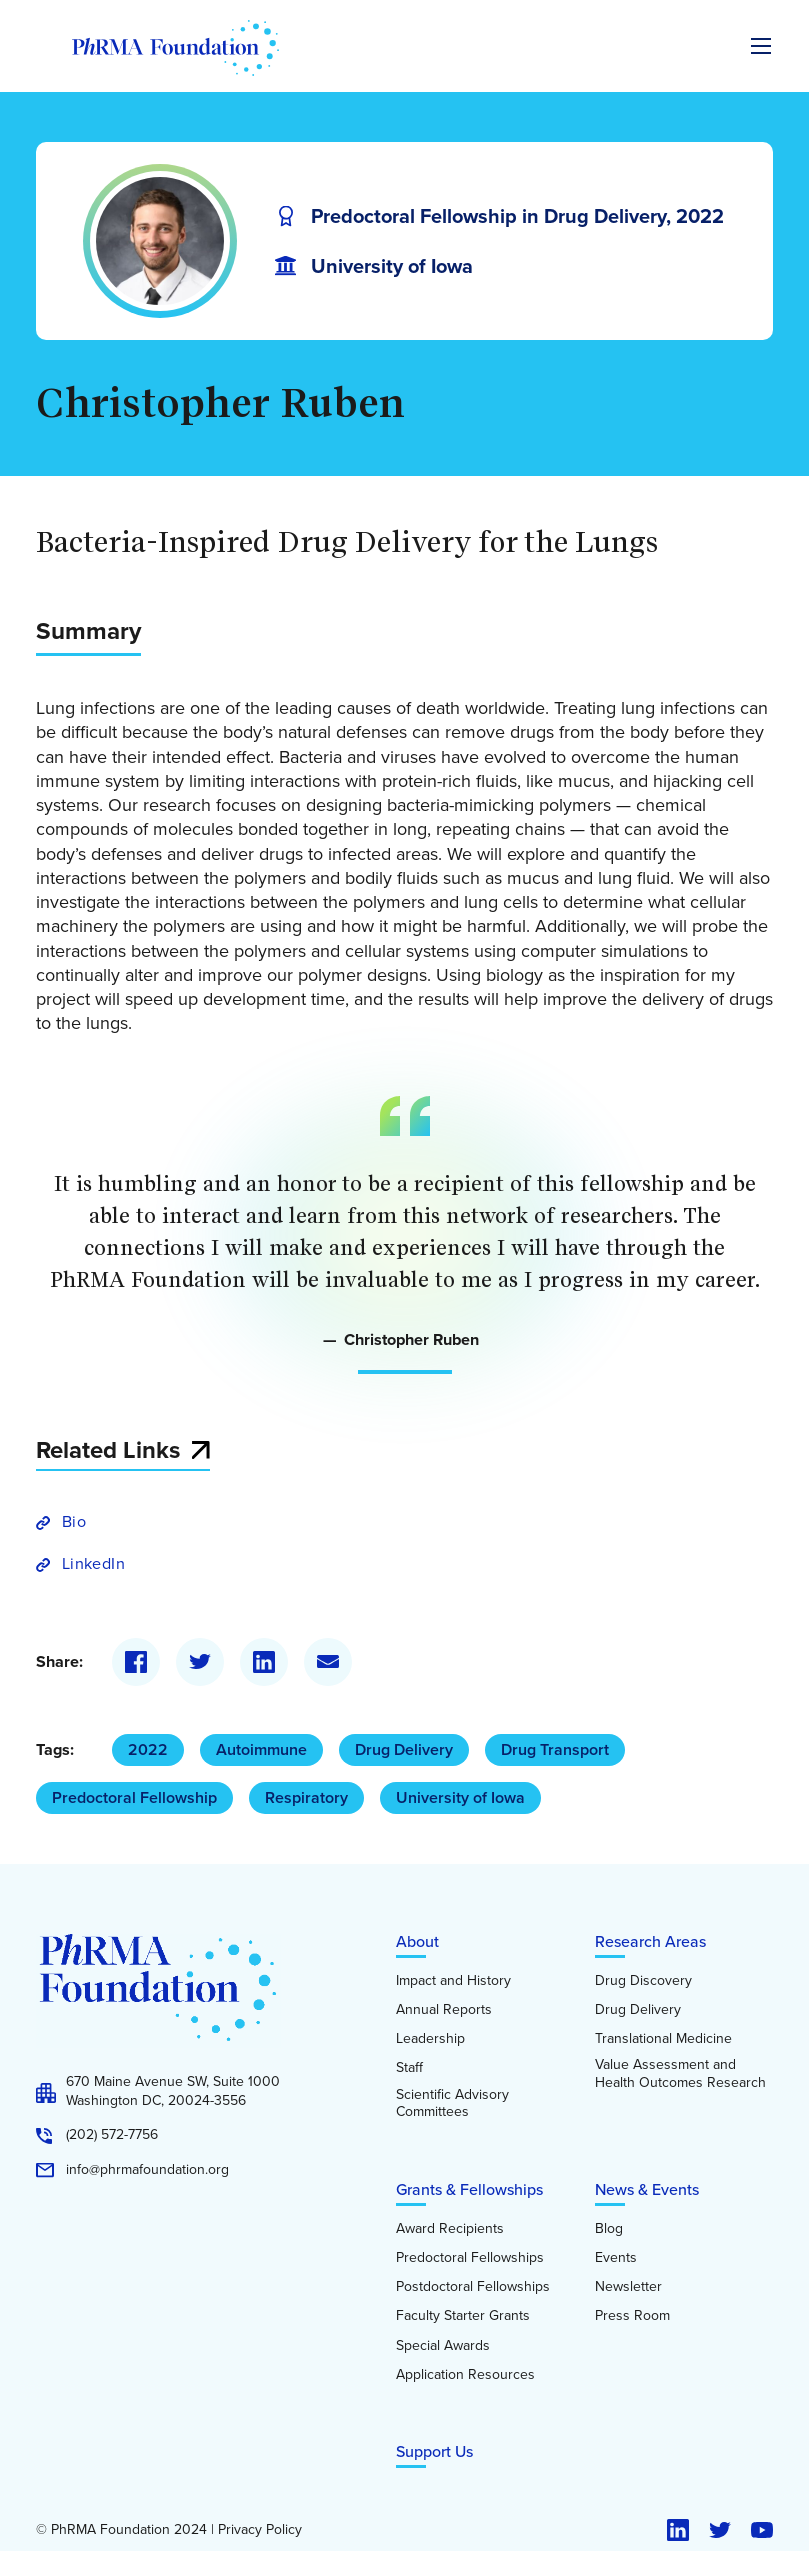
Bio (74, 1521)
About (417, 1941)
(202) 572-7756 (112, 2135)
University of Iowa (460, 1797)
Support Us (434, 2451)
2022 (148, 1749)
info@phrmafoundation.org (147, 2170)
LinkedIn (93, 1563)
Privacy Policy (260, 2530)
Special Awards (443, 2346)
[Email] (328, 1662)
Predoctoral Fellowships (470, 2258)
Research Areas (650, 1941)
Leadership (430, 2039)
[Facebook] (136, 1662)
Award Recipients (450, 2229)
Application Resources (465, 2375)
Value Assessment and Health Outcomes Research (680, 2073)
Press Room (632, 2316)
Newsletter (628, 2287)
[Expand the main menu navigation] (761, 46)
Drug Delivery (404, 1749)
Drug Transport (555, 1749)
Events (616, 2258)
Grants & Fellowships (469, 2189)
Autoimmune (261, 1749)
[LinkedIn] (264, 1662)
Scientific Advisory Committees (452, 2103)
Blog (609, 2229)
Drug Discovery (643, 1981)
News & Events (647, 2189)
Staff (409, 2068)
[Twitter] (200, 1662)
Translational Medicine (663, 2039)
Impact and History (453, 1981)
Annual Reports (444, 2010)
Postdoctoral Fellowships (473, 2287)
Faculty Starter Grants (463, 2316)
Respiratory (306, 1797)
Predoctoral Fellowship (134, 1797)
